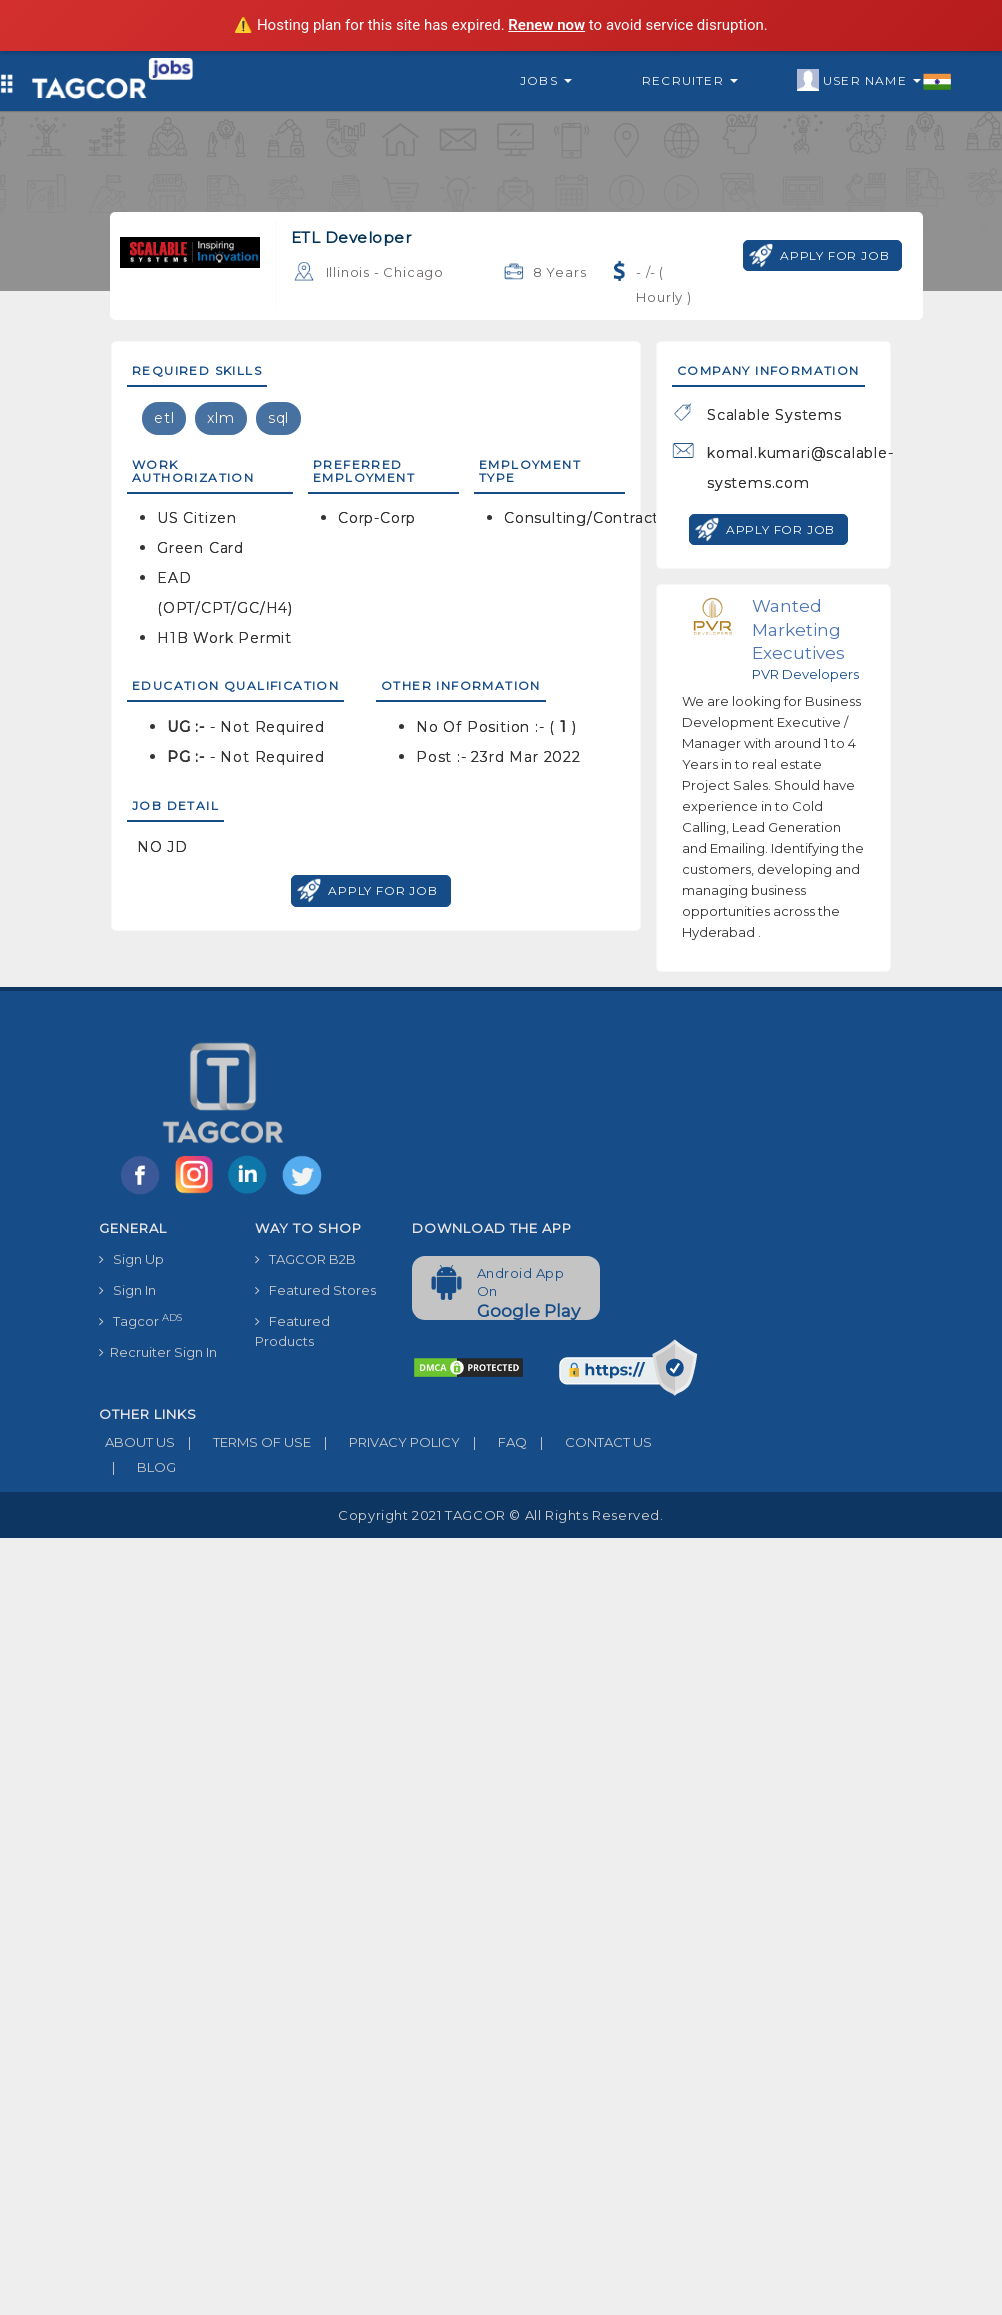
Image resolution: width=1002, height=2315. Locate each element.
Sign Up (131, 1259)
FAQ (493, 1442)
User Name (874, 81)
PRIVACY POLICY (385, 1442)
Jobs (546, 80)
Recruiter (690, 80)
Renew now (546, 25)
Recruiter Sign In (158, 1352)
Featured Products (292, 1331)
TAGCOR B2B (305, 1259)
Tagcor (140, 1320)
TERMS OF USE (243, 1442)
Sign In (127, 1290)
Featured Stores (315, 1290)
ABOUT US (137, 1442)
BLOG (137, 1467)
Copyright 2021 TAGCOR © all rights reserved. (500, 1515)
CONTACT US (589, 1442)
